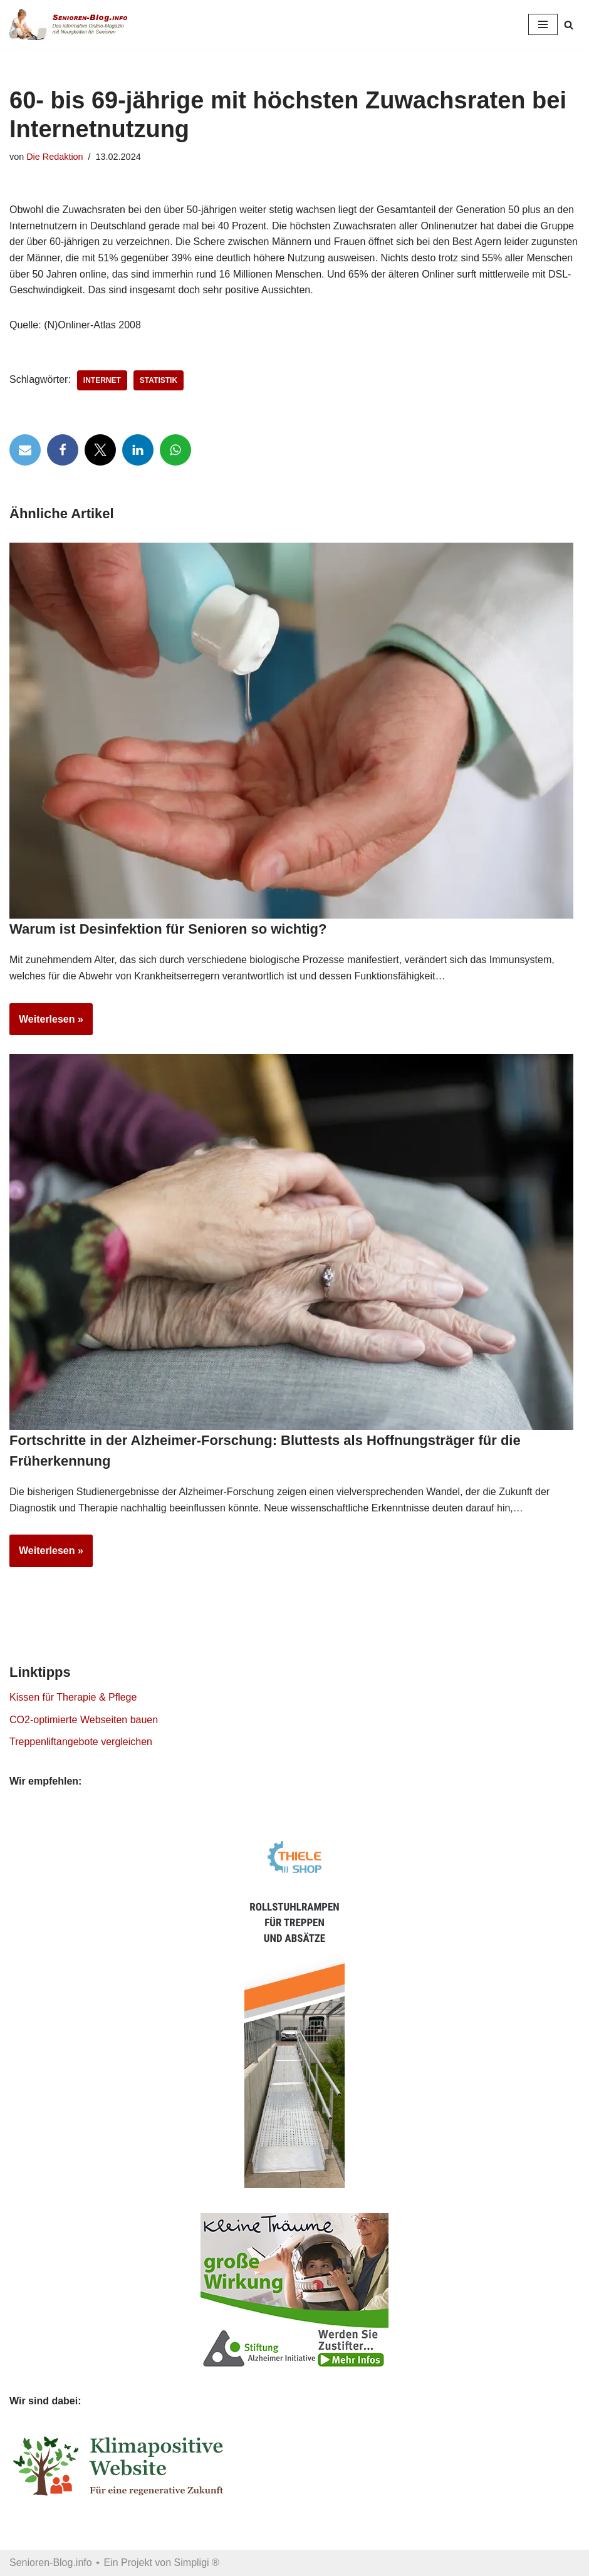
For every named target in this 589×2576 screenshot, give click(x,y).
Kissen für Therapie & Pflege (73, 1697)
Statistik (158, 380)
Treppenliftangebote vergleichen (80, 1741)
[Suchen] (568, 24)
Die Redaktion (54, 157)
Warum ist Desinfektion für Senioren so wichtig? (167, 929)
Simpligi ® (196, 2562)
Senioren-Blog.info (50, 2562)
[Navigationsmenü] (543, 24)
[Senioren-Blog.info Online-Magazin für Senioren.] (72, 24)
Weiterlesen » (46, 1023)
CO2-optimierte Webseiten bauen (83, 1719)
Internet (102, 380)
